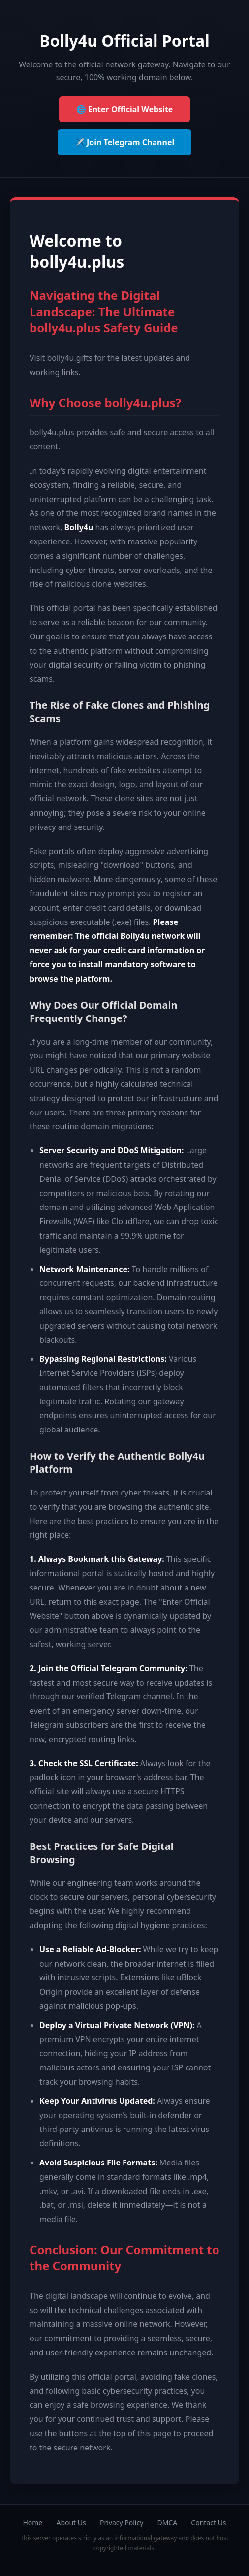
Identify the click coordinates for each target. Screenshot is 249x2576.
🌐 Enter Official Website (124, 109)
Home (32, 2522)
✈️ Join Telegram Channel (124, 142)
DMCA (167, 2522)
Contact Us (208, 2522)
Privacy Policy (121, 2522)
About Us (71, 2522)
